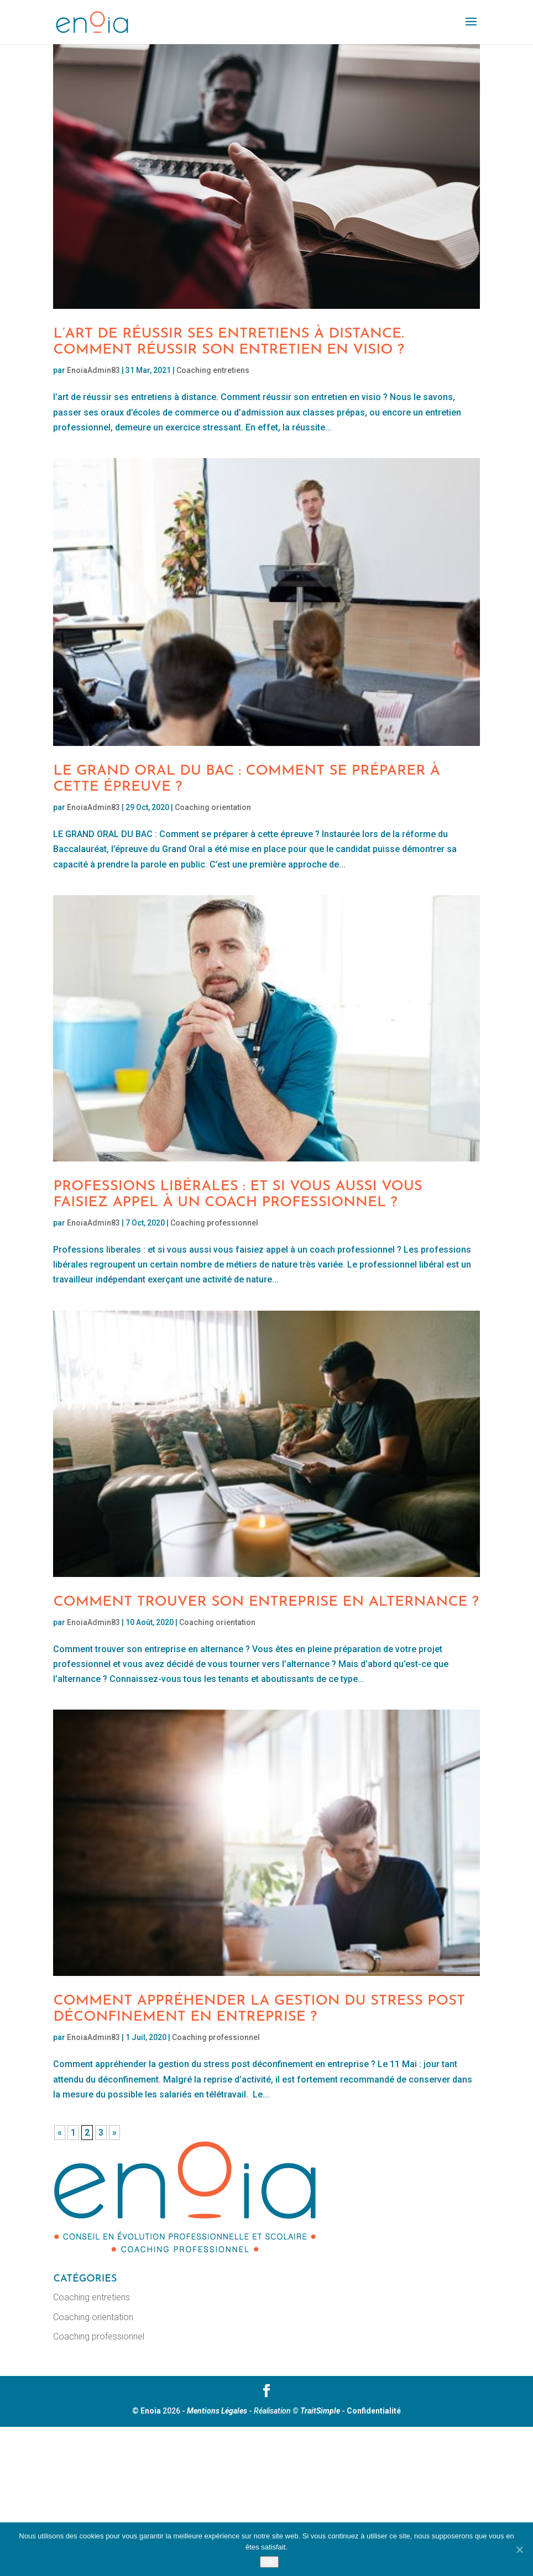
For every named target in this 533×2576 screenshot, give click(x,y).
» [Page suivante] (114, 2132)
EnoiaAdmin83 (93, 370)
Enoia (150, 2410)
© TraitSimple (316, 2410)
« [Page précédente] (60, 2132)
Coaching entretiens (212, 370)
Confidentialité (374, 2410)
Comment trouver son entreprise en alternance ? (265, 1602)
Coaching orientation (213, 807)
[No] (519, 2549)
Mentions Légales (217, 2410)
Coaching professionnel (214, 1222)
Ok (269, 2562)
